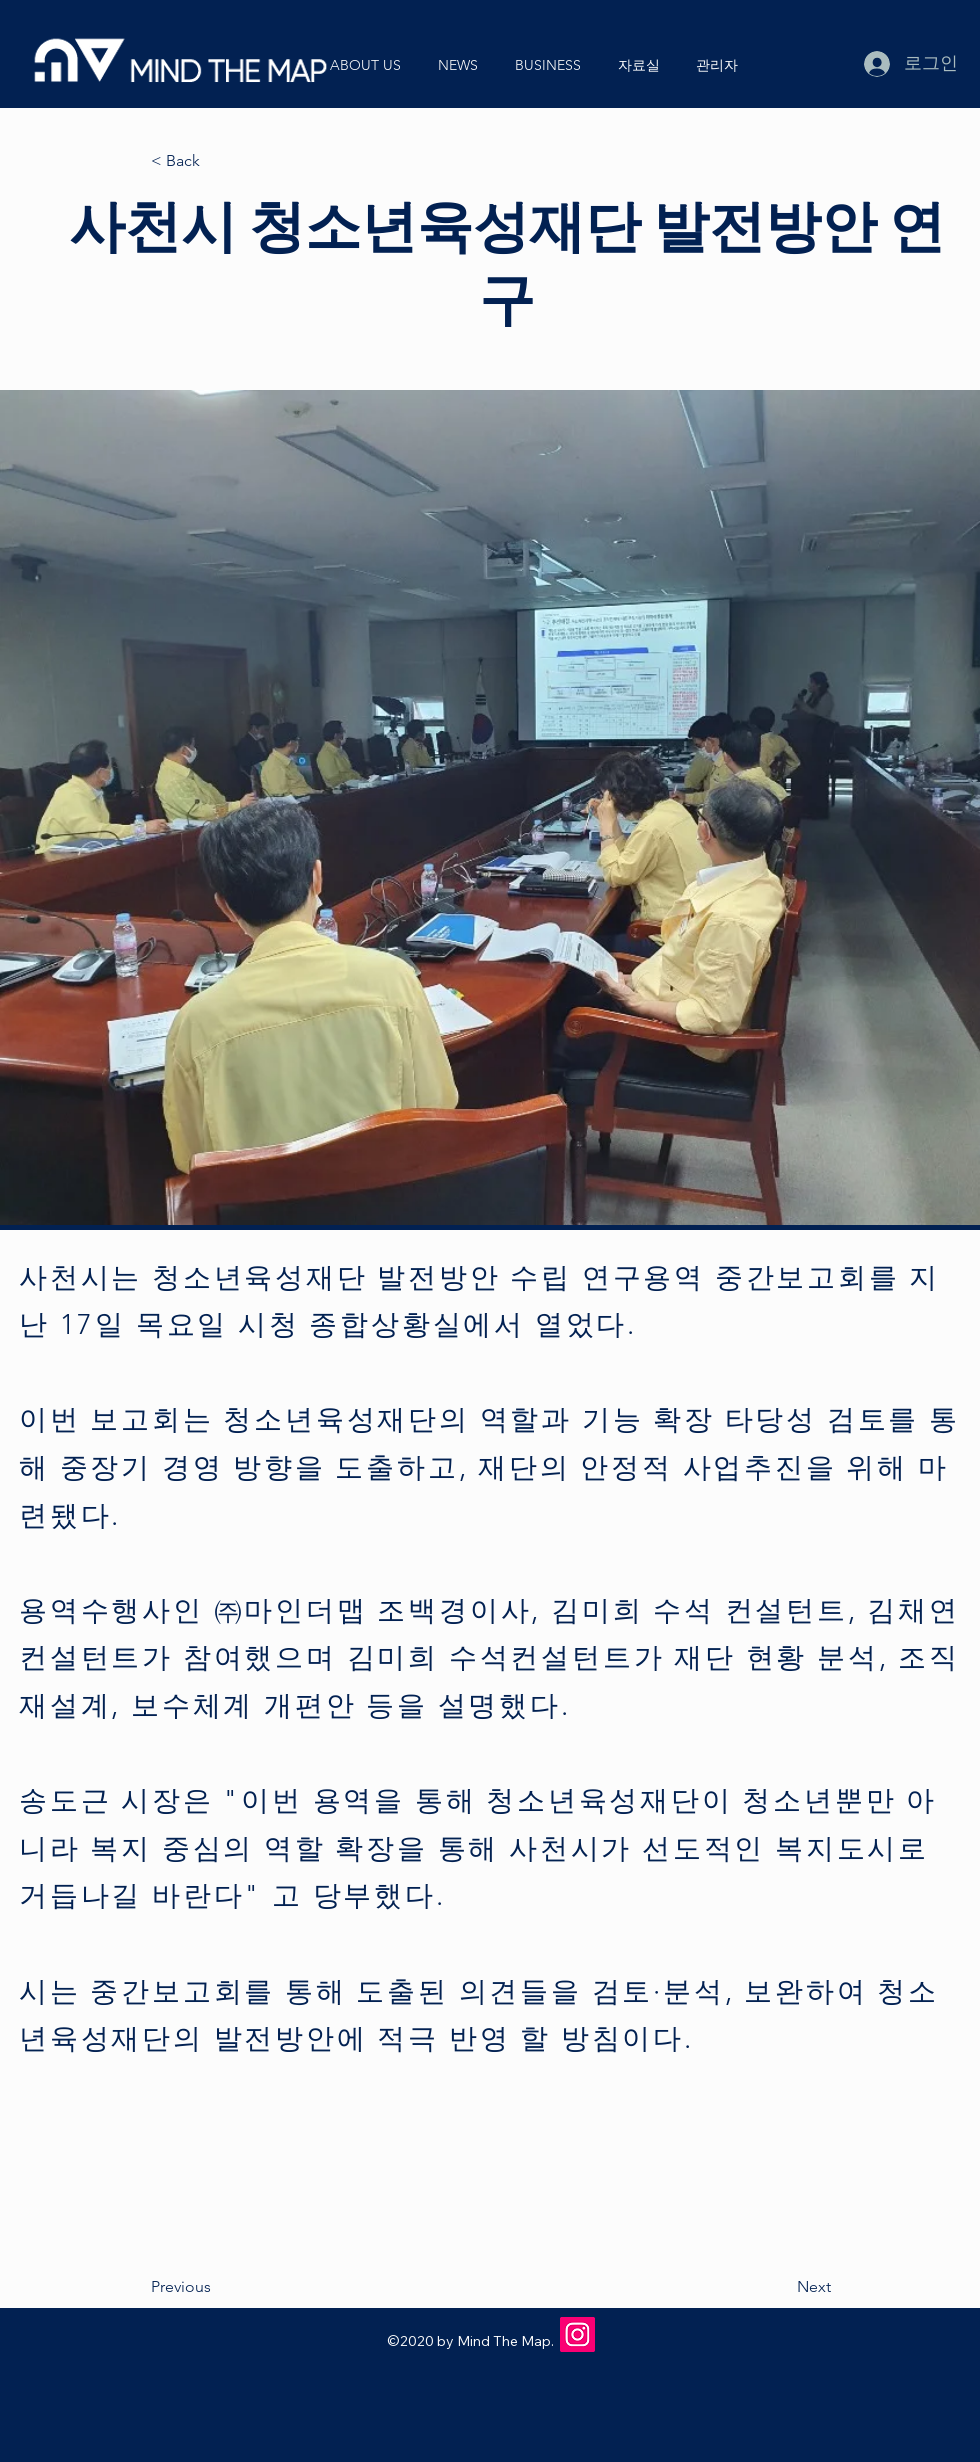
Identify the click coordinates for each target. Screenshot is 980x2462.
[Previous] (217, 2288)
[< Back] (217, 161)
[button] (374, 65)
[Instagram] (577, 2334)
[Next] (781, 2288)
